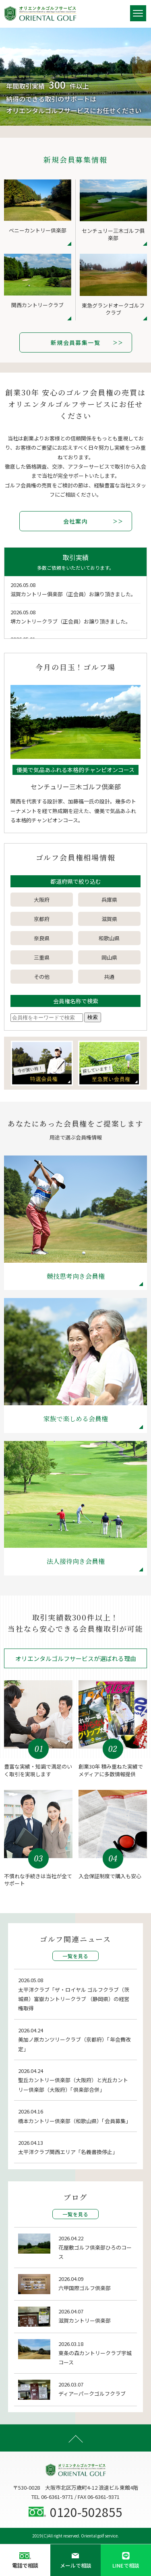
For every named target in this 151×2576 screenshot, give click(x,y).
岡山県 (109, 957)
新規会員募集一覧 (75, 342)
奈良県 (42, 938)
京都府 (42, 919)
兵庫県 (109, 899)
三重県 (42, 957)
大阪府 (42, 899)
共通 (109, 976)
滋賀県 (109, 919)
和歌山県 (109, 938)
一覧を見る (75, 1955)
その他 (42, 976)
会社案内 (75, 521)
